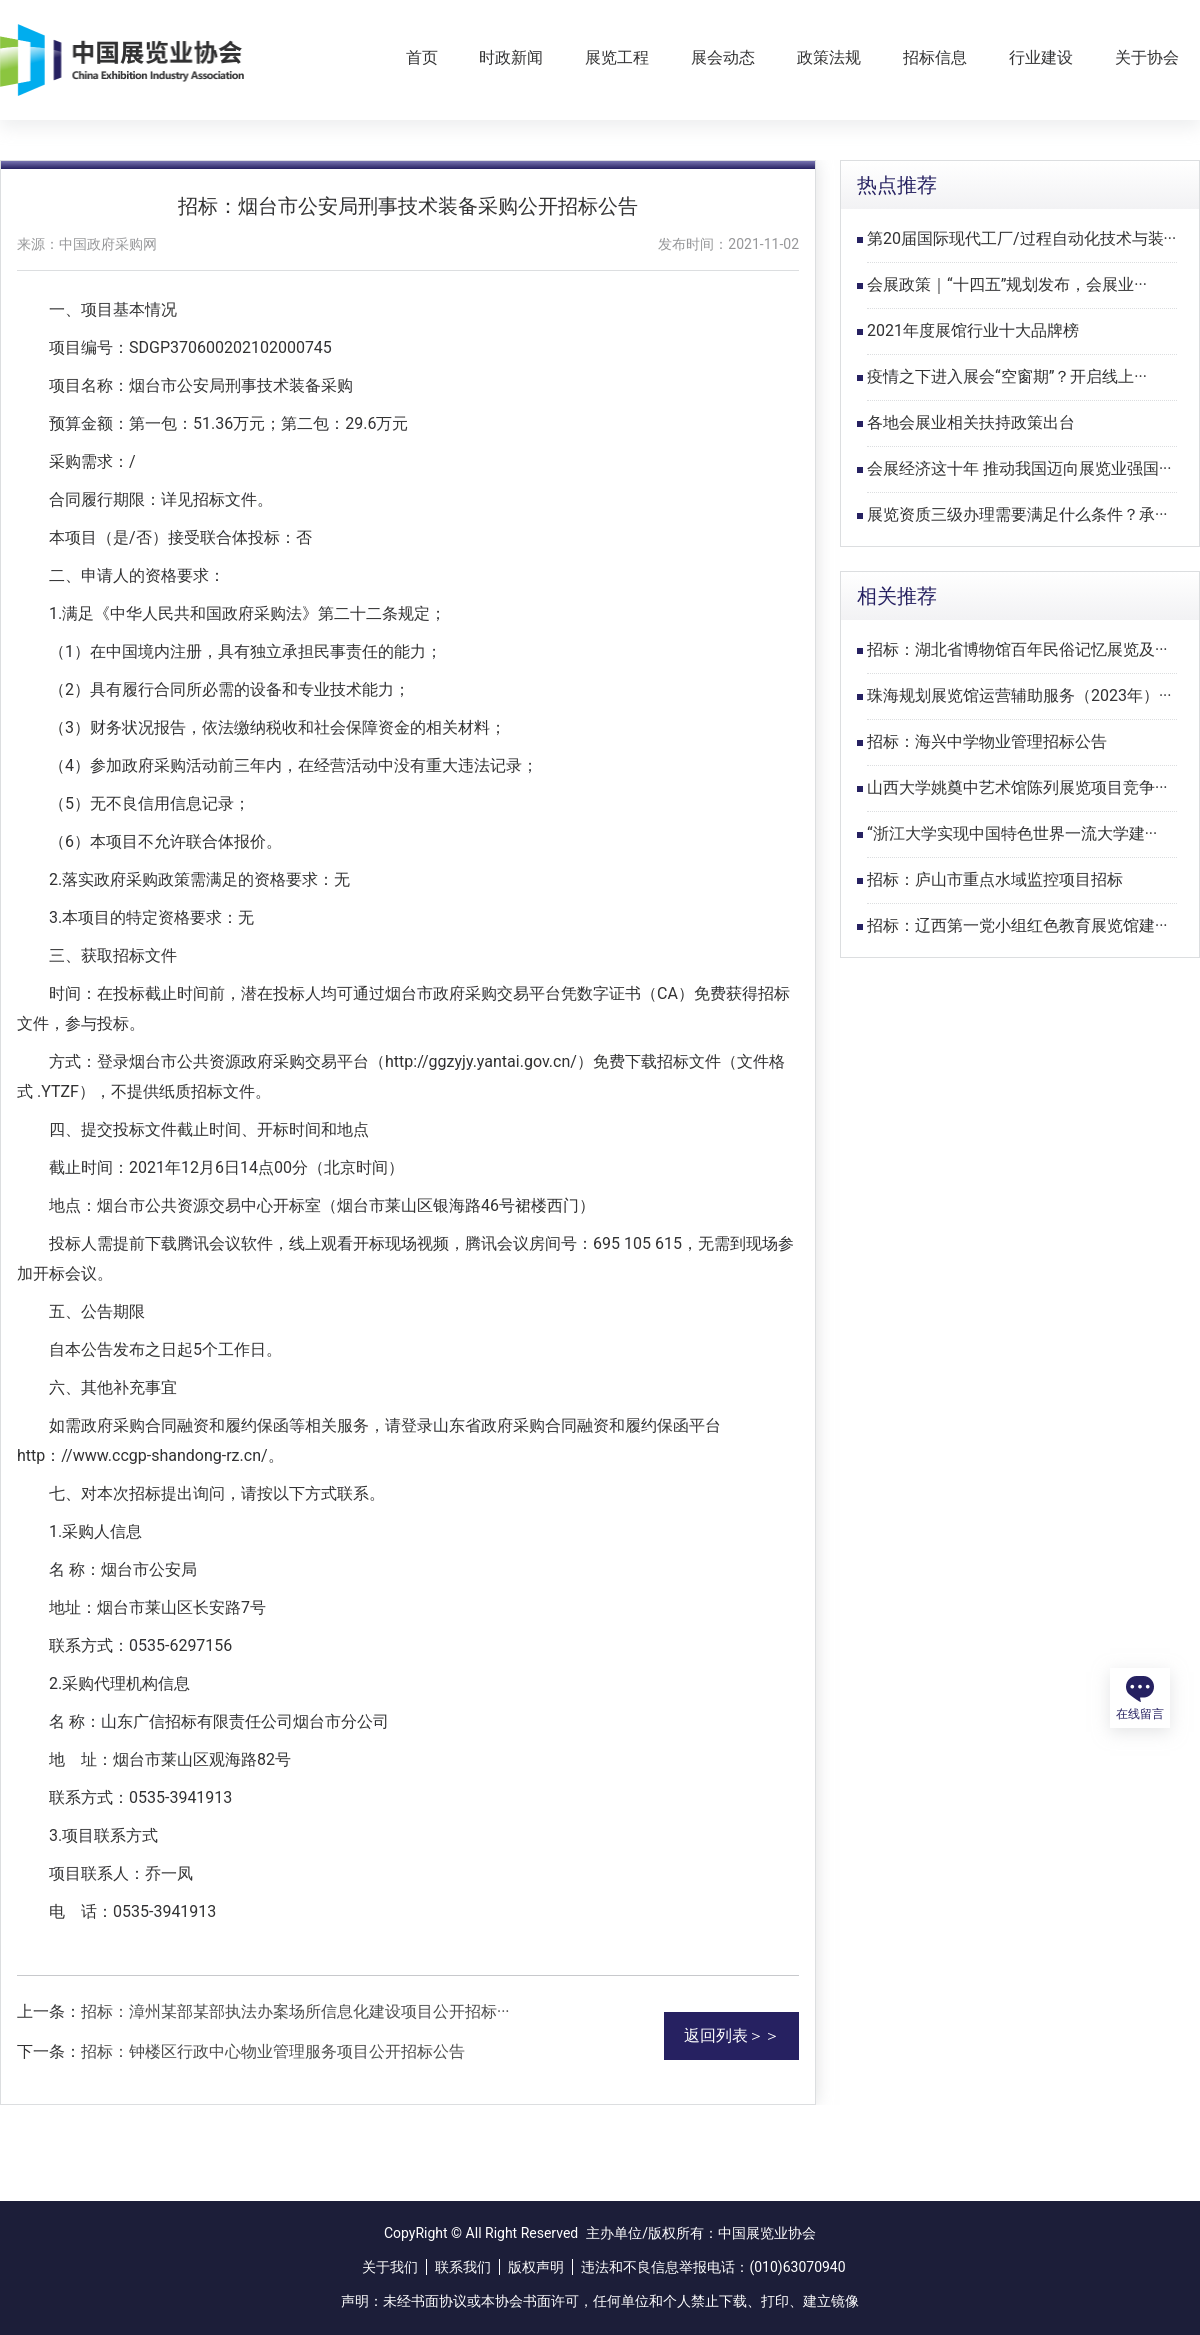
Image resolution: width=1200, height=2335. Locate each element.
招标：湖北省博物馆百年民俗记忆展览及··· (1017, 649)
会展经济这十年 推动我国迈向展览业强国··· (1019, 468)
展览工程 (617, 57)
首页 (422, 57)
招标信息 (935, 57)
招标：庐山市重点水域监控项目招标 (995, 879)
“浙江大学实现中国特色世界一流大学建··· (1012, 833)
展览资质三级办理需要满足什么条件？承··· (1017, 514)
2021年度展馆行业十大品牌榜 (973, 330)
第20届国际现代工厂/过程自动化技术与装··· (1021, 238)
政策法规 (829, 57)
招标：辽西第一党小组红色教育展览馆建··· (1017, 925)
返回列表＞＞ (732, 2035)
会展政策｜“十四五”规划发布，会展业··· (1007, 284)
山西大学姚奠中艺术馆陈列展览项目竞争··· (1017, 787)
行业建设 (1041, 57)
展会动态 (723, 57)
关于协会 (1147, 57)
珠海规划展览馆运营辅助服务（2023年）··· (1019, 695)
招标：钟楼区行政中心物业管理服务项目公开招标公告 (273, 2051)
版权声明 (536, 2267)
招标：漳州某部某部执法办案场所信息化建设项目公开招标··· (295, 2011)
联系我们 (463, 2267)
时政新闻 (511, 57)
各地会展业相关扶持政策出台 (971, 422)
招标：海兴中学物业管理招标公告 (987, 741)
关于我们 (390, 2267)
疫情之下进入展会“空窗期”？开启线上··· (1007, 376)
